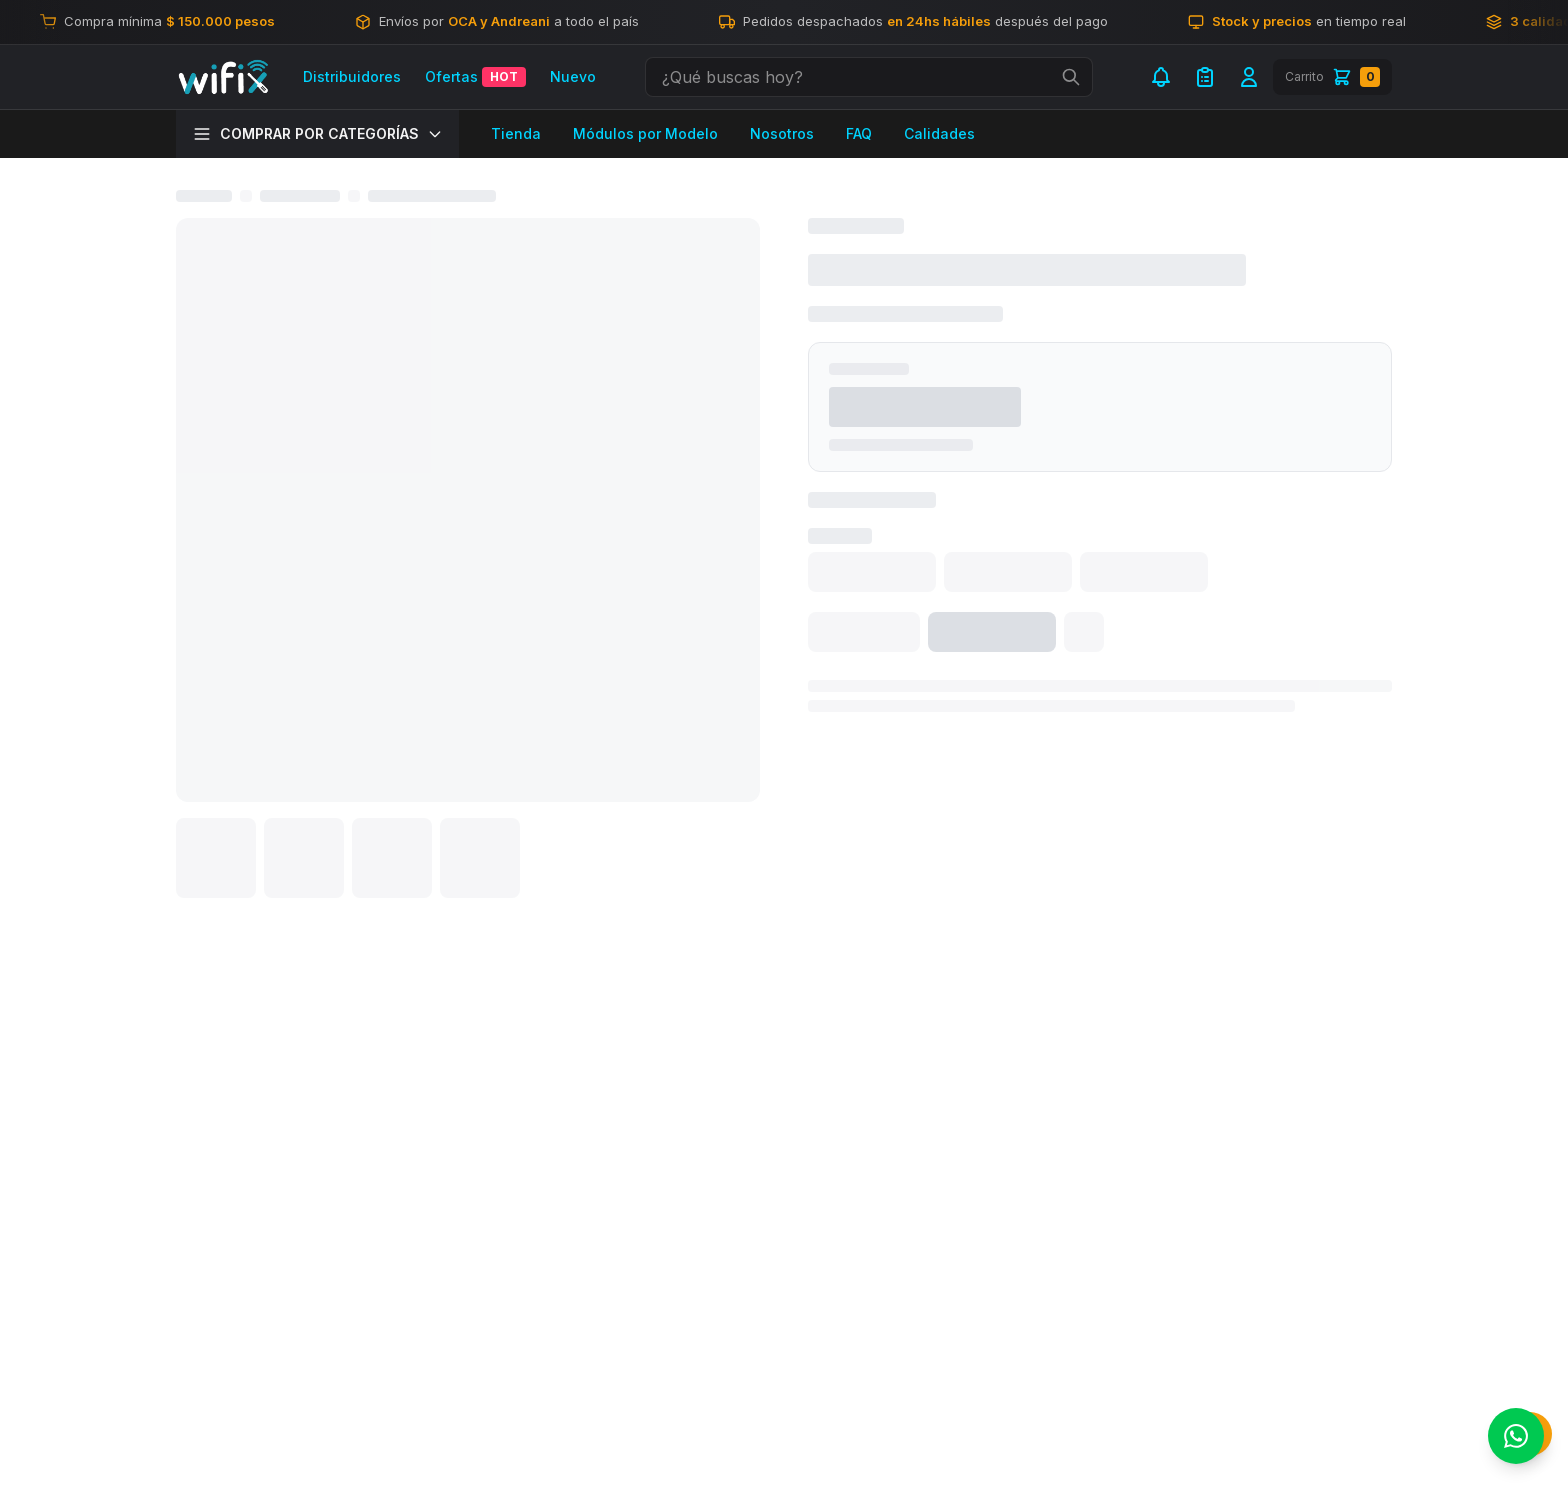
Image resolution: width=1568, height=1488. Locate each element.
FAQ (859, 133)
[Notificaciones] (1161, 77)
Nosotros (782, 133)
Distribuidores (352, 76)
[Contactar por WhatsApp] (1516, 1436)
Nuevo (573, 76)
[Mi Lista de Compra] (1205, 77)
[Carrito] (1332, 77)
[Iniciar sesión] (1249, 77)
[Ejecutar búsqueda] (1071, 77)
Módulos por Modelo (645, 133)
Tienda (516, 133)
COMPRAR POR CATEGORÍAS (317, 134)
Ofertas (475, 77)
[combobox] (869, 77)
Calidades (939, 133)
